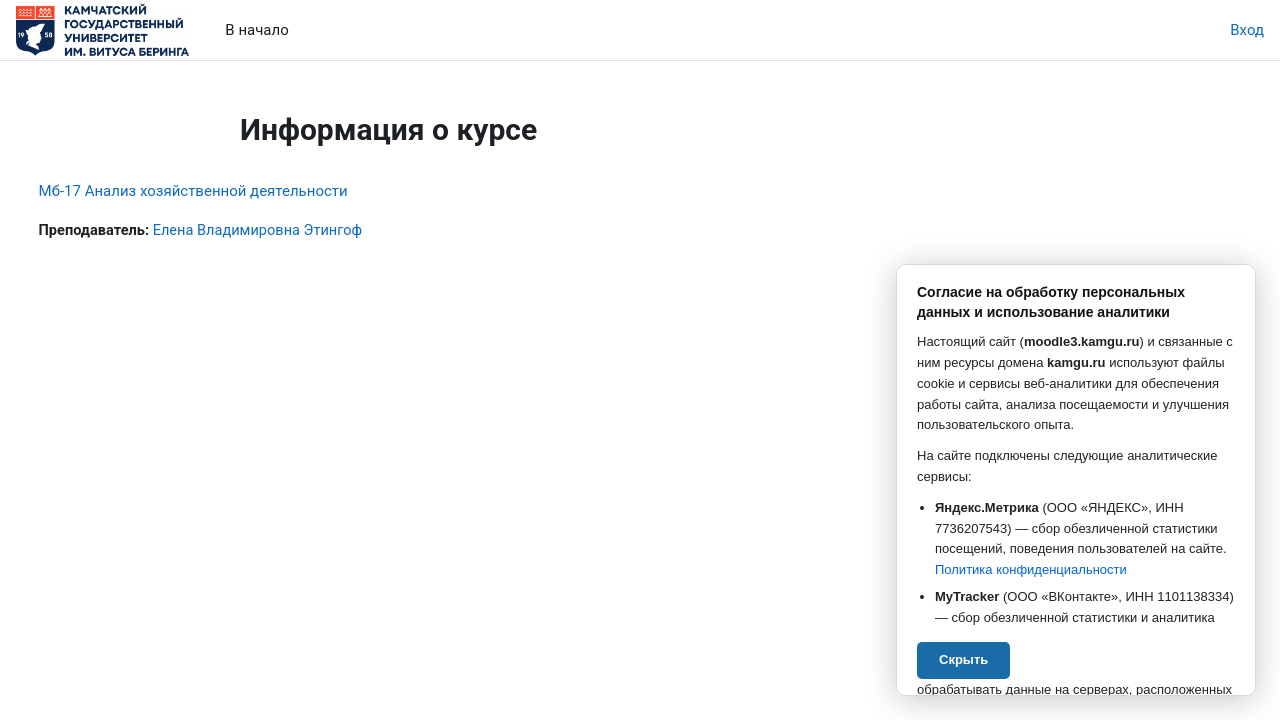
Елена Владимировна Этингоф (302, 231)
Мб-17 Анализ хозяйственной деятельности (230, 191)
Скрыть (963, 659)
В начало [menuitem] (256, 30)
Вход (1247, 30)
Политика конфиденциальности (1031, 569)
